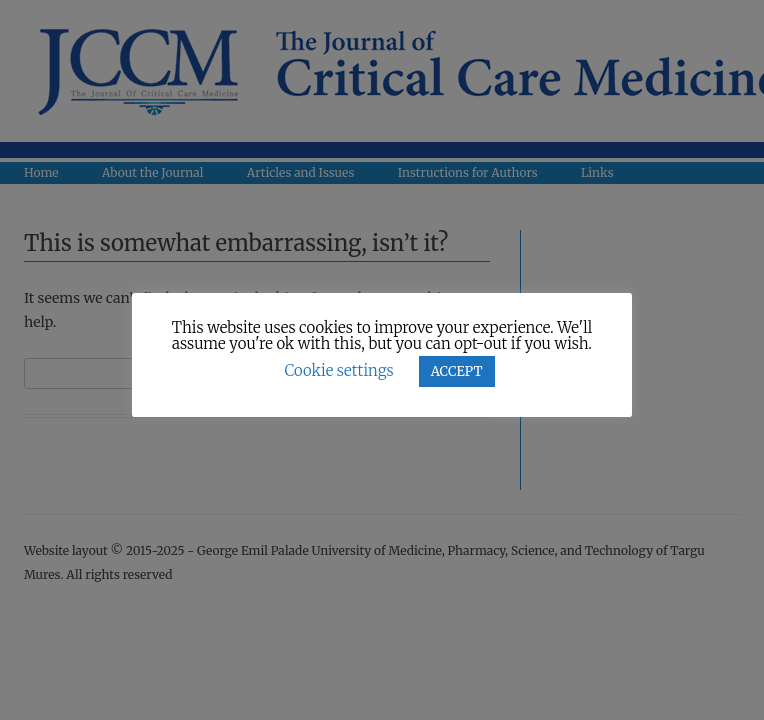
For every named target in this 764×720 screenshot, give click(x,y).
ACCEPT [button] (457, 371)
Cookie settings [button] (338, 370)
